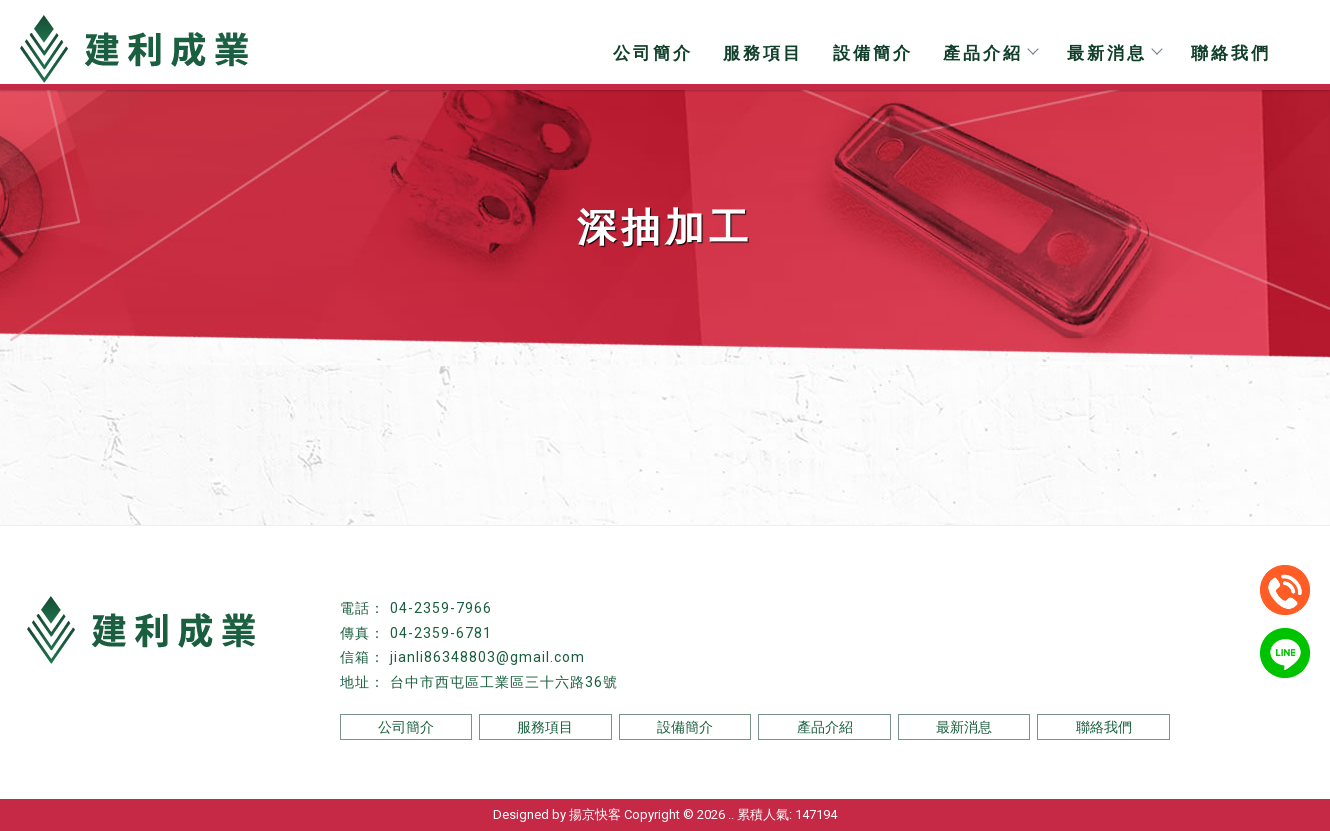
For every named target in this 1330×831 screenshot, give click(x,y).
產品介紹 (990, 53)
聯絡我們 (1231, 53)
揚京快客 (595, 814)
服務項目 (763, 53)
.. (731, 814)
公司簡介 (653, 53)
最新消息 (1114, 53)
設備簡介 (873, 53)
